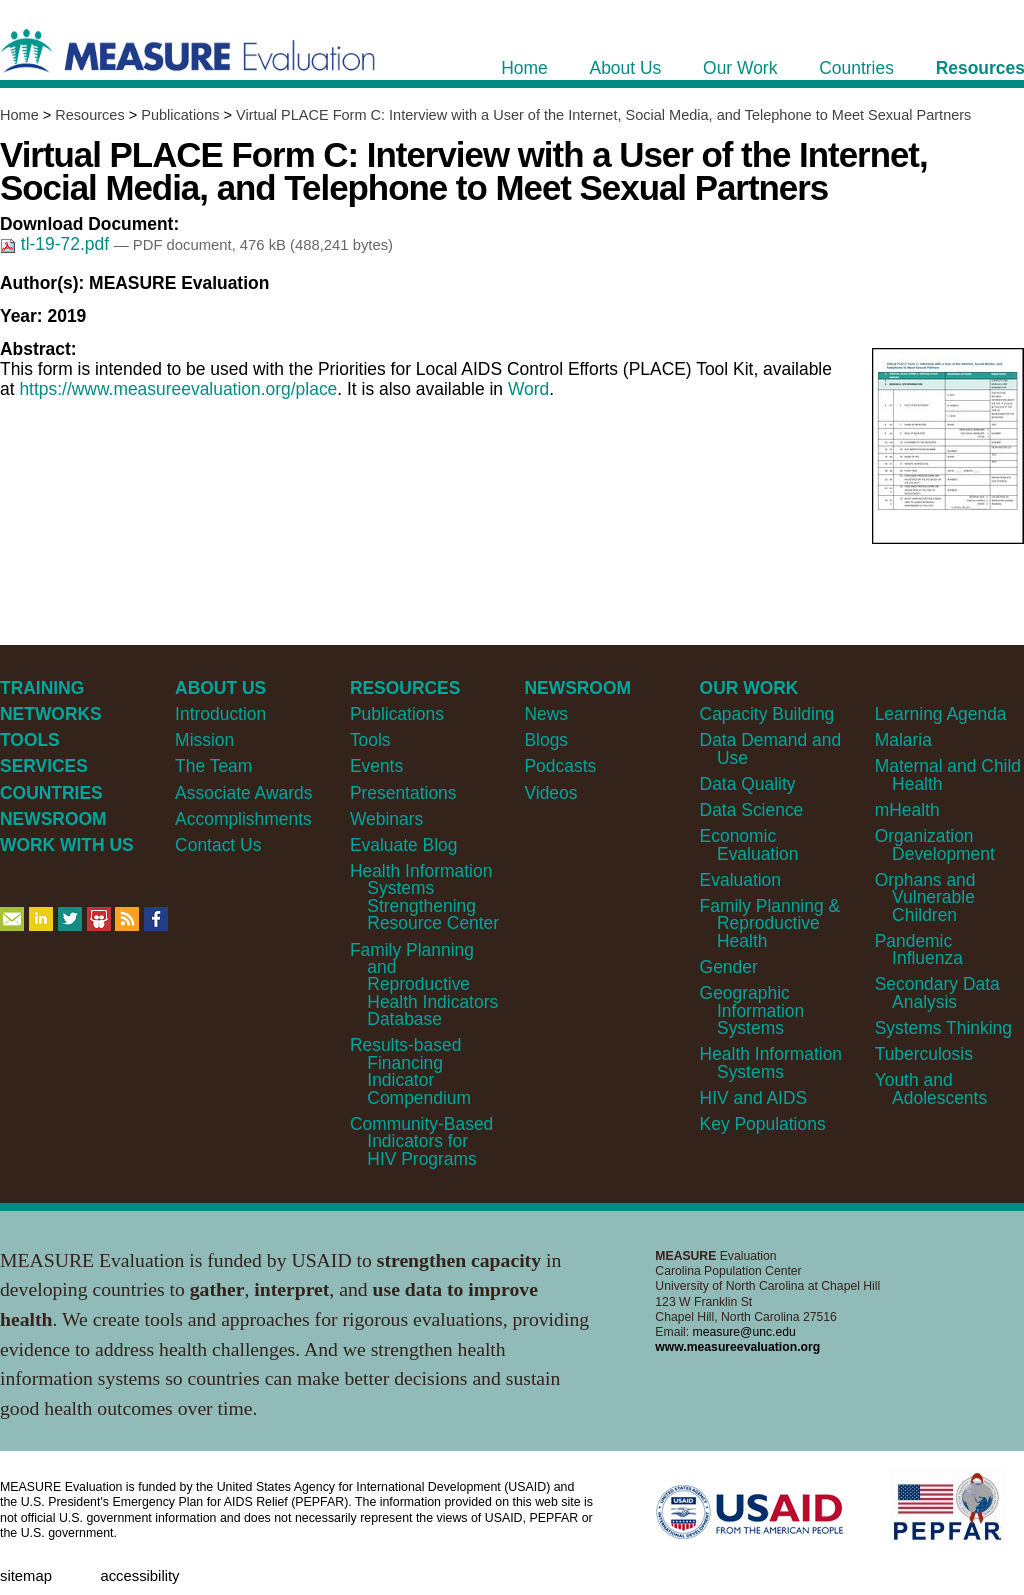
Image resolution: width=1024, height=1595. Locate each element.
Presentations (403, 793)
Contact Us (218, 845)
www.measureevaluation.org (737, 1347)
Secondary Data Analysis (937, 992)
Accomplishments (243, 819)
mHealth (907, 810)
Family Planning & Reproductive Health (770, 923)
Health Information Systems (771, 1062)
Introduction (220, 714)
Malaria (903, 740)
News (546, 714)
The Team (213, 766)
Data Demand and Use (771, 748)
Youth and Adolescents (931, 1088)
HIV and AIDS (754, 1098)
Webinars (386, 819)
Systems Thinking (943, 1028)
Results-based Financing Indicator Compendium (410, 1071)
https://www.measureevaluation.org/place (178, 389)
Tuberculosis (924, 1054)
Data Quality (748, 784)
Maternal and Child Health (948, 774)
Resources (89, 115)
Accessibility (139, 1576)
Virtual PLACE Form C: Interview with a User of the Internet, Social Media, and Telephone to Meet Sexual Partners (603, 115)
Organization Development (935, 844)
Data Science (752, 810)
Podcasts (560, 766)
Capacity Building (767, 714)
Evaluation (740, 880)
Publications (180, 115)
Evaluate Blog (404, 845)
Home (19, 115)
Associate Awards (243, 793)
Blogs (546, 740)
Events (376, 766)
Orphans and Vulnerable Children (925, 897)
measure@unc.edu (744, 1332)
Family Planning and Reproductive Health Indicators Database (424, 985)
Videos (550, 793)
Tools (370, 740)
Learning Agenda (941, 714)
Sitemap (26, 1576)
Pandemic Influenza (919, 949)
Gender (729, 967)
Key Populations (763, 1124)
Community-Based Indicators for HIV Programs (421, 1141)
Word (528, 389)
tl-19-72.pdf (57, 244)
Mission (204, 740)
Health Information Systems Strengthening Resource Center (424, 897)
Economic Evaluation (749, 844)
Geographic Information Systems (752, 1010)
